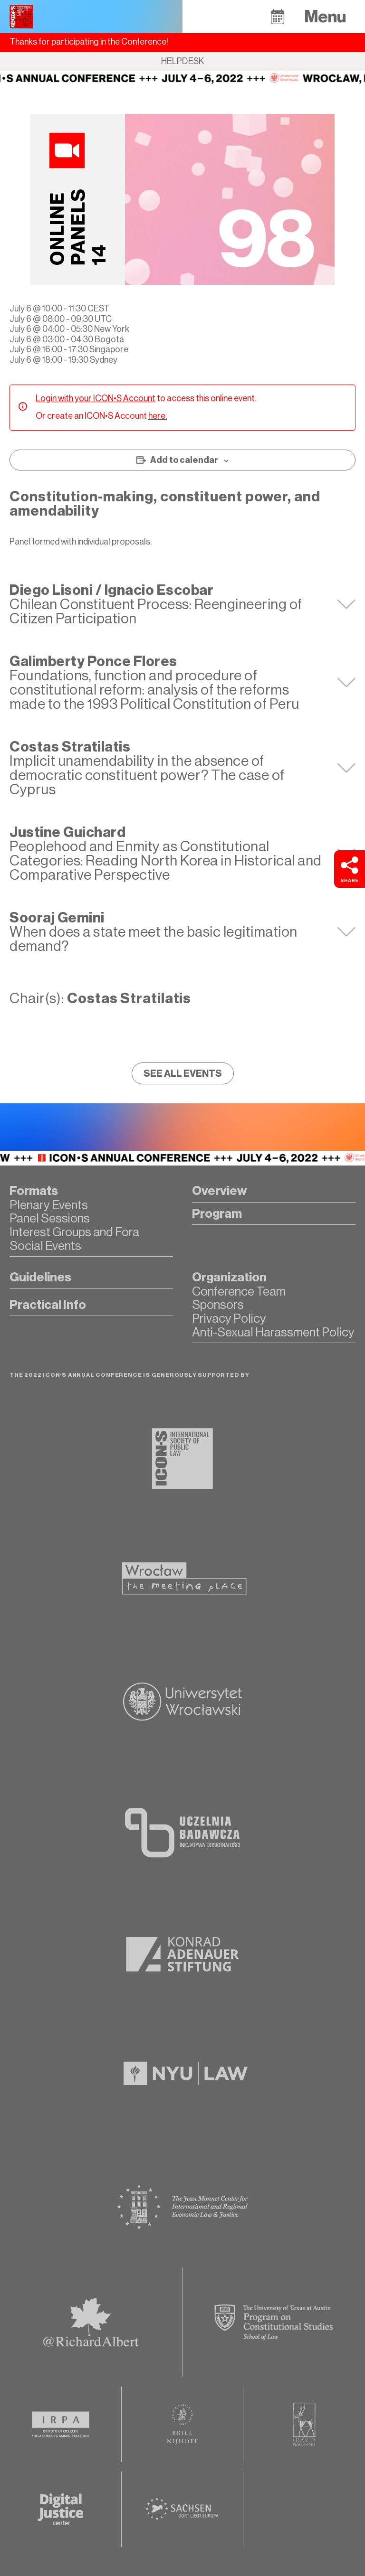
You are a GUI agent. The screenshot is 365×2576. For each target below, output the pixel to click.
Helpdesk (182, 61)
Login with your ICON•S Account (95, 398)
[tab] (182, 604)
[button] (277, 16)
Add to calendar (184, 460)
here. (157, 416)
